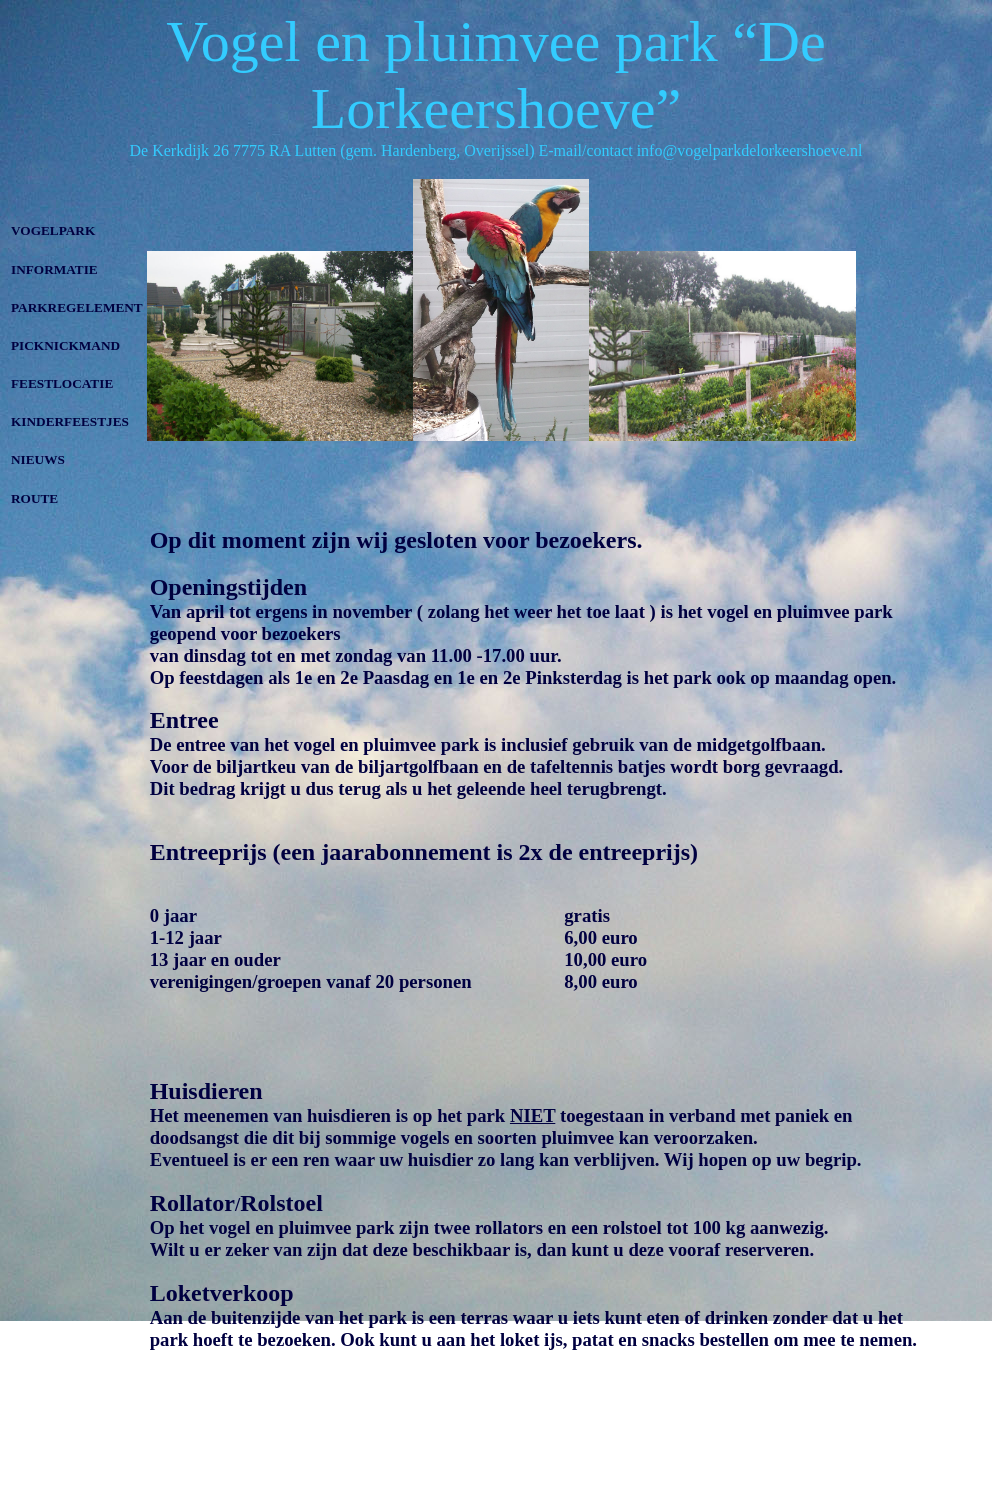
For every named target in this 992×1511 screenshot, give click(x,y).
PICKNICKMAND (65, 345)
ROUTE (34, 498)
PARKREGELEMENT (77, 307)
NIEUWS (38, 459)
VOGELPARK (53, 230)
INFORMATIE (54, 269)
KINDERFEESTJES (70, 421)
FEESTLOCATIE (62, 383)
